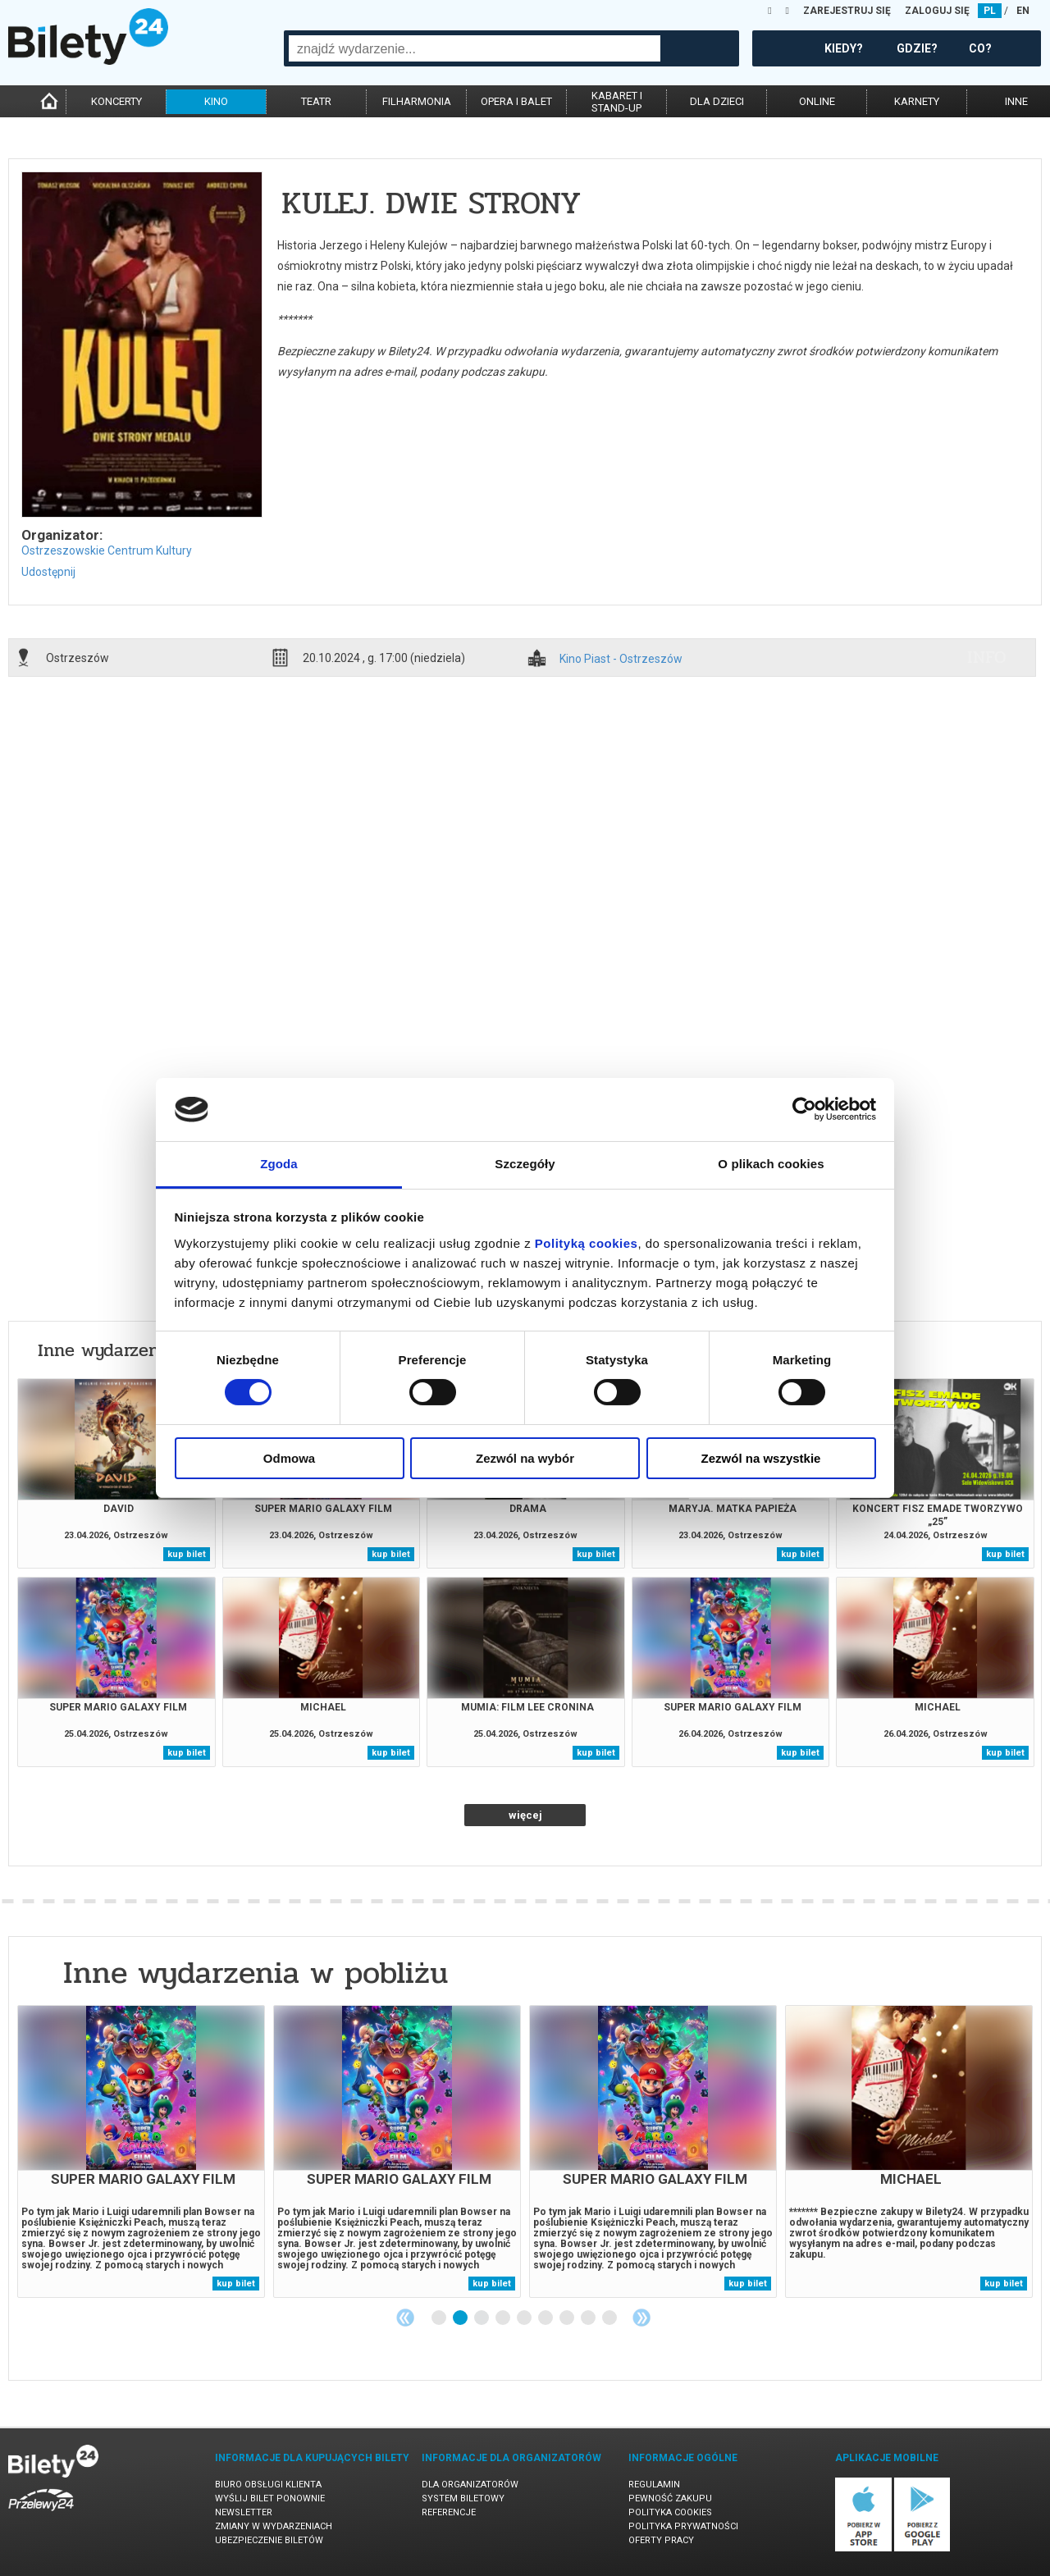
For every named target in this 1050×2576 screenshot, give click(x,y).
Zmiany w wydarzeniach (273, 2526)
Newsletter (243, 2512)
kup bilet (186, 1554)
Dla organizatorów (470, 2484)
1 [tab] (439, 2318)
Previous (405, 2318)
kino (216, 101)
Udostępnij (48, 571)
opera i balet (516, 101)
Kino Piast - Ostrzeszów (620, 659)
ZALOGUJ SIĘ (937, 10)
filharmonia (416, 101)
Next (641, 2318)
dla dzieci (717, 101)
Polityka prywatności (683, 2526)
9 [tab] (610, 2318)
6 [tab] (546, 2318)
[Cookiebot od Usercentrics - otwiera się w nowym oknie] (804, 1109)
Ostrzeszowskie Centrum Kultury (106, 550)
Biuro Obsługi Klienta (268, 2484)
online (817, 101)
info (987, 657)
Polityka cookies (670, 2512)
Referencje (449, 2512)
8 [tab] (589, 2318)
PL (990, 10)
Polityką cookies (586, 1243)
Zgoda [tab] (279, 1164)
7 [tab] (567, 2318)
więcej (525, 1815)
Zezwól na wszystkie (761, 1458)
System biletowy (463, 2498)
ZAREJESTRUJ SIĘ (847, 10)
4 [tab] (503, 2318)
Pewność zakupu (670, 2498)
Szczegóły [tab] (525, 1164)
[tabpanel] (141, 2151)
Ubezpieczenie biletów (269, 2540)
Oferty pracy (661, 2540)
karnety (916, 101)
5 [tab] (525, 2318)
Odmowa (289, 1458)
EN (1022, 10)
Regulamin (654, 2484)
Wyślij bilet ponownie (270, 2498)
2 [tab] (461, 2318)
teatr (316, 101)
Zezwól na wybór (525, 1458)
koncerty (116, 101)
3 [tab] (482, 2318)
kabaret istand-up (616, 101)
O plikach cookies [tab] (771, 1164)
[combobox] (474, 48)
